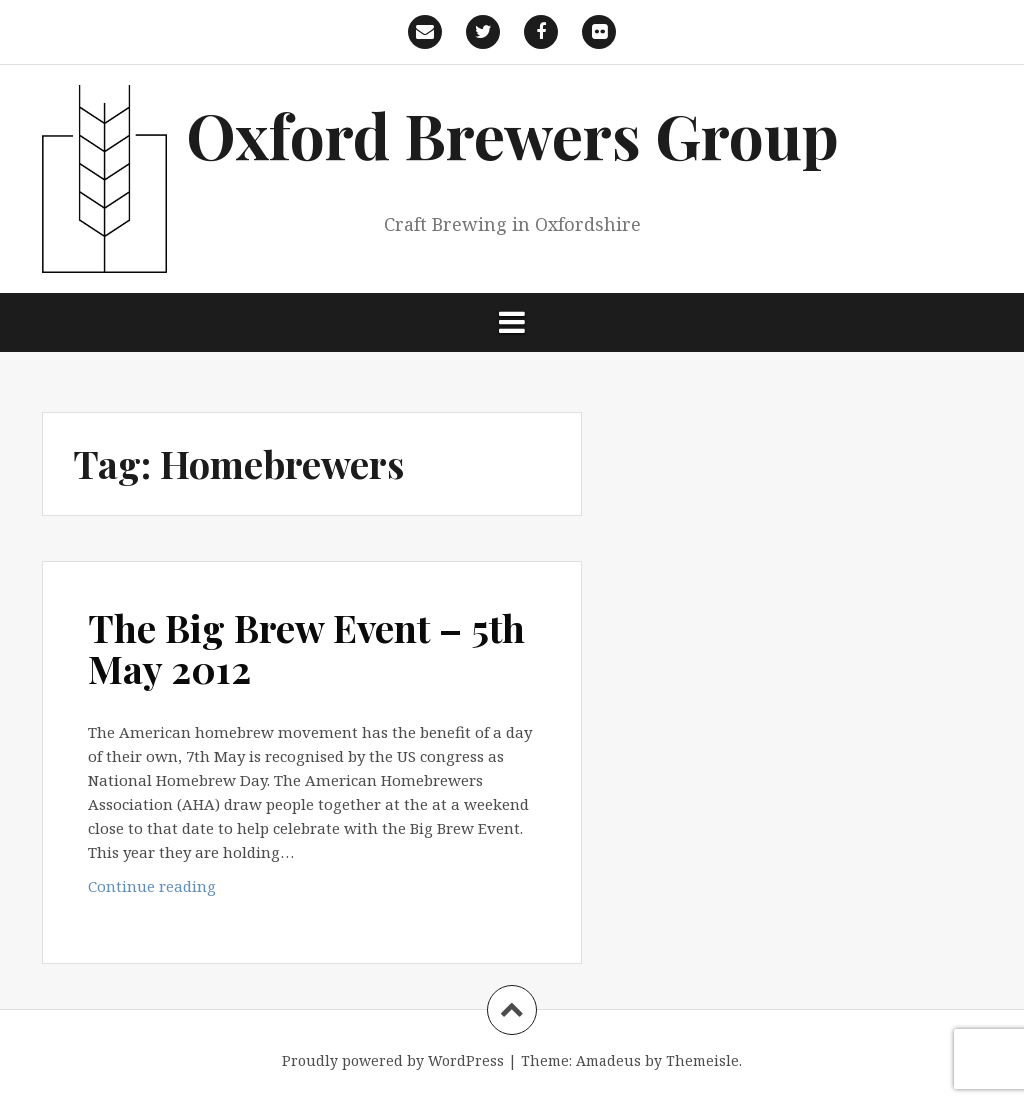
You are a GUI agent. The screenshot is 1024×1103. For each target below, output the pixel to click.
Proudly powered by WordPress (393, 1060)
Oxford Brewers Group (512, 134)
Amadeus (608, 1060)
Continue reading (172, 890)
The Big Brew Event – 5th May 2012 (306, 648)
